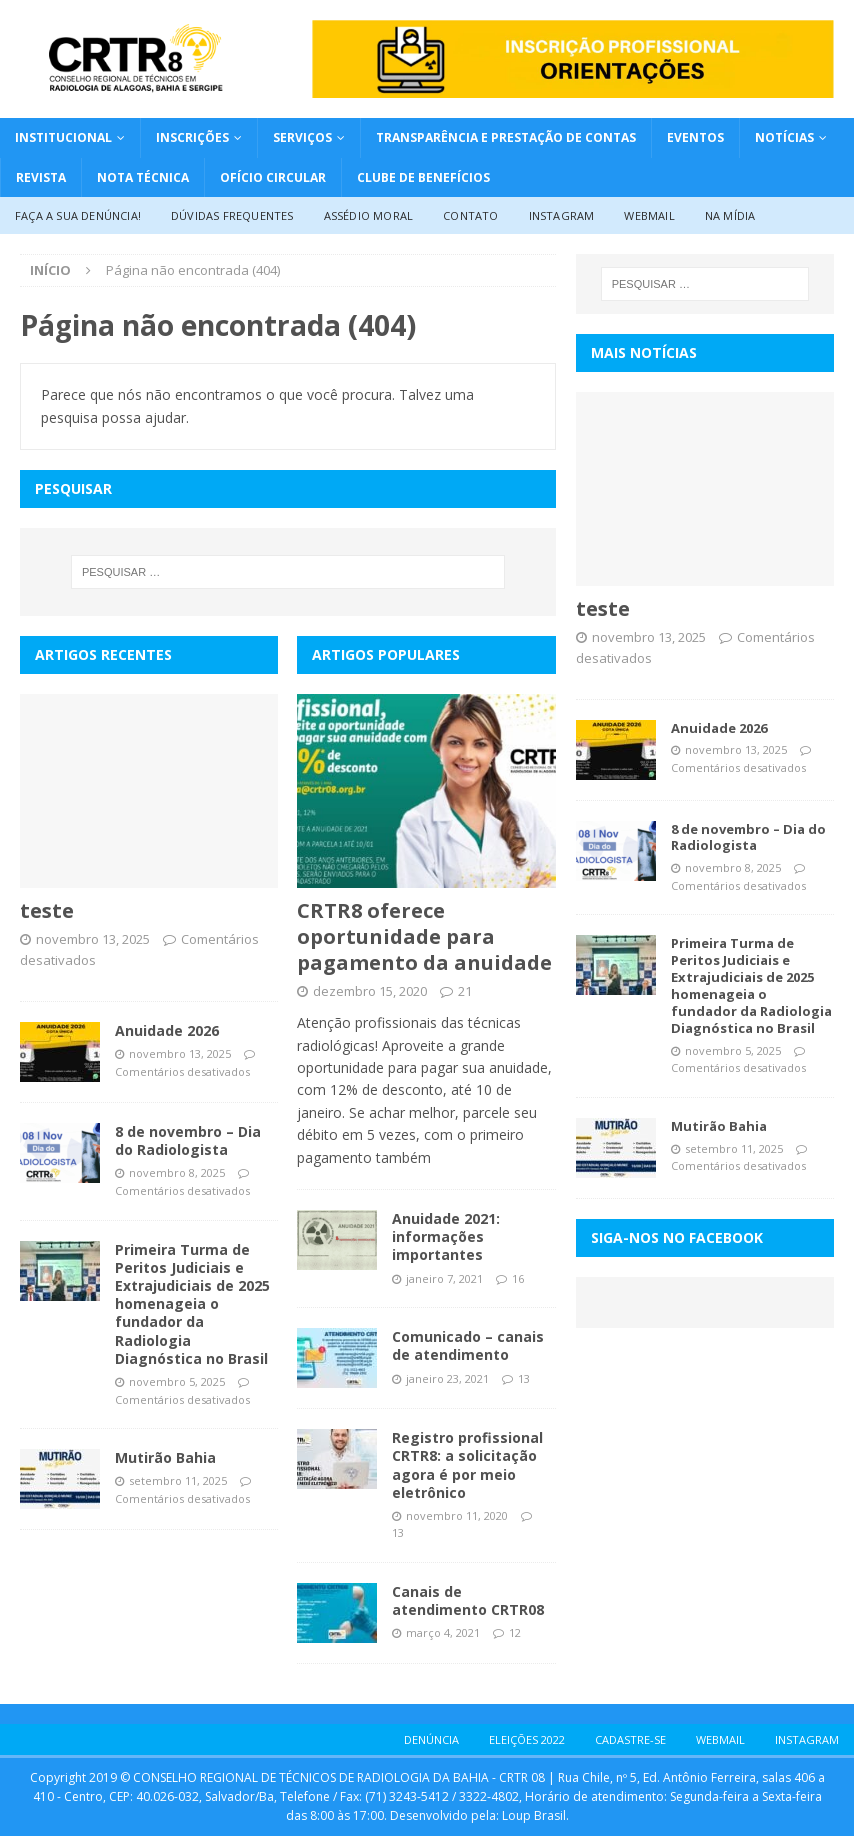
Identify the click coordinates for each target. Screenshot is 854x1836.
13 (524, 1378)
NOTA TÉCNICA (143, 177)
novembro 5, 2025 (177, 1381)
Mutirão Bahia (165, 1457)
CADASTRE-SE (630, 1739)
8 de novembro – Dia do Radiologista (188, 1140)
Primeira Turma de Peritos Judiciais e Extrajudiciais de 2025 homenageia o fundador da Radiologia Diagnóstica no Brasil (192, 1304)
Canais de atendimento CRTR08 (468, 1600)
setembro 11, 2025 (178, 1480)
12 (515, 1632)
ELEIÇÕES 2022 (527, 1739)
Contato (470, 215)
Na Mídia (730, 215)
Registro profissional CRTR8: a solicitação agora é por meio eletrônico (467, 1465)
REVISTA (41, 177)
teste (47, 910)
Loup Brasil (534, 1815)
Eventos (695, 137)
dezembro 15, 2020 (370, 991)
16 (518, 1278)
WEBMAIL (720, 1739)
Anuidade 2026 (167, 1030)
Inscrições (192, 137)
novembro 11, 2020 (457, 1515)
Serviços (302, 137)
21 (465, 991)
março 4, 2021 (443, 1632)
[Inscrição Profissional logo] (573, 86)
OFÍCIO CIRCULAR (273, 177)
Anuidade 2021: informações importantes (446, 1236)
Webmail (649, 215)
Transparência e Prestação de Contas (506, 137)
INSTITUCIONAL (63, 137)
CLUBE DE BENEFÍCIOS (423, 177)
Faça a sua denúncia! (78, 215)
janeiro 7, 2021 (444, 1278)
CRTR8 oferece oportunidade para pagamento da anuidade (424, 936)
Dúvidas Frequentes (232, 215)
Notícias (784, 137)
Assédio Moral (369, 215)
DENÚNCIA (431, 1739)
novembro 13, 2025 (93, 939)
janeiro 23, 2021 (447, 1378)
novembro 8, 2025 (177, 1172)
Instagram (562, 215)
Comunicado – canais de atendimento (468, 1345)
